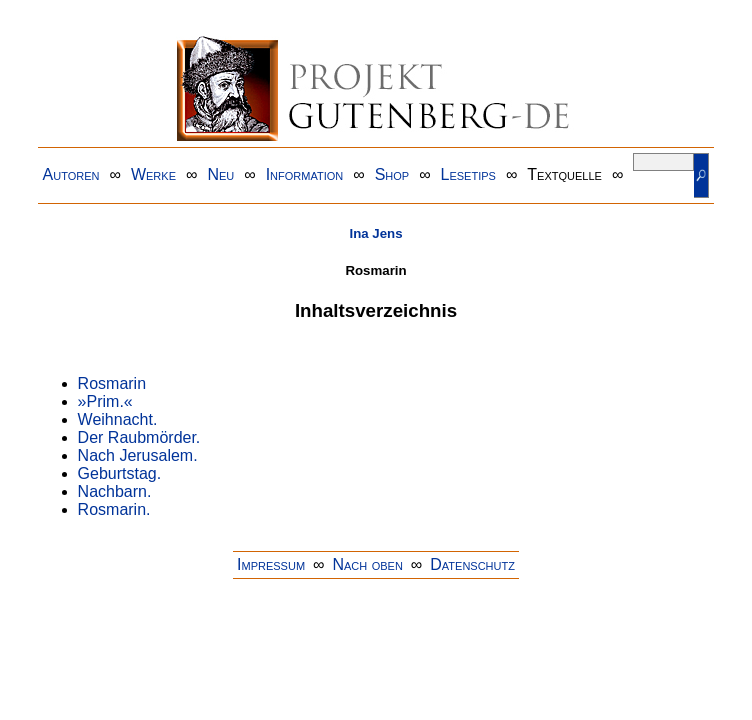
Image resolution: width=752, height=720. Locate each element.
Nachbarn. (115, 491)
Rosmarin (112, 383)
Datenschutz (472, 564)
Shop (392, 174)
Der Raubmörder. (139, 437)
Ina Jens (375, 233)
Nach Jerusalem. (138, 455)
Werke (153, 174)
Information (305, 174)
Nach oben (367, 564)
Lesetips (468, 174)
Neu (220, 174)
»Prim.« (105, 401)
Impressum (271, 564)
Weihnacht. (118, 419)
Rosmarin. (114, 509)
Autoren (71, 174)
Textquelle (564, 174)
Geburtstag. (120, 473)
